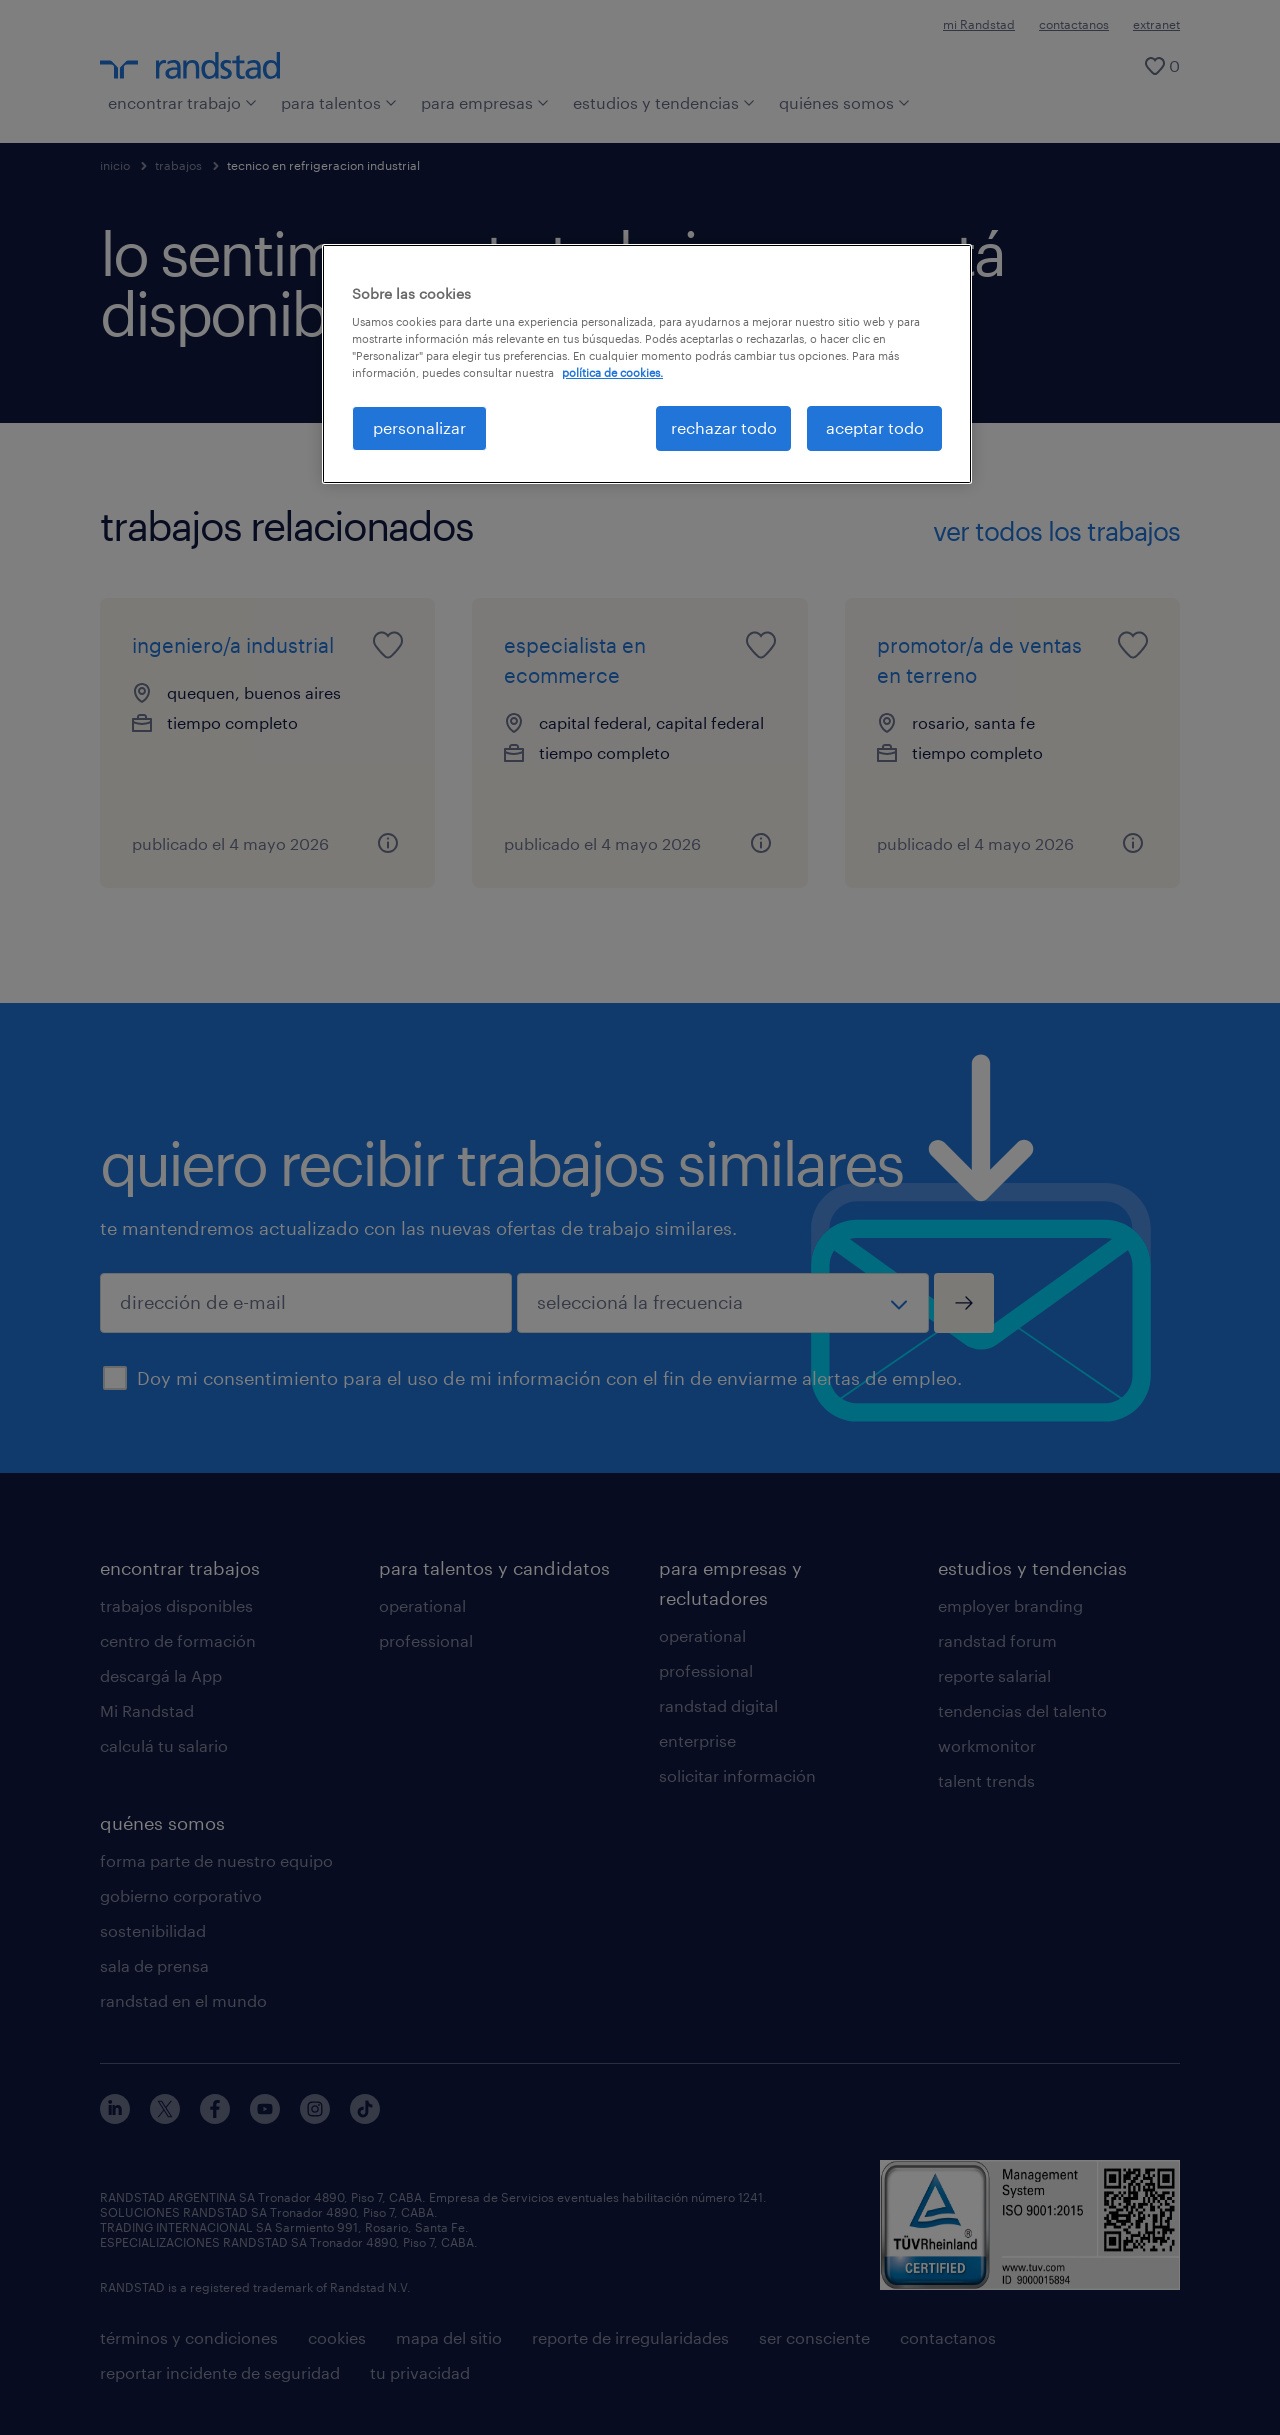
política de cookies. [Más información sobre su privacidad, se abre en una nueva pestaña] (612, 372)
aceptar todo (875, 427)
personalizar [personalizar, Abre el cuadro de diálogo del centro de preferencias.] (419, 427)
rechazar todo (724, 427)
